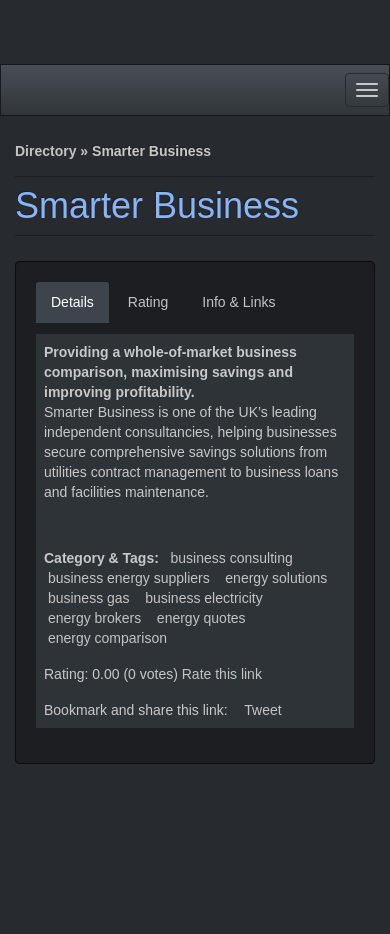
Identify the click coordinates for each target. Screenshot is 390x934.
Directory (45, 151)
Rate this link (222, 674)
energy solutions (276, 578)
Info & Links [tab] (238, 302)
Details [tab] (72, 302)
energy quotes (201, 618)
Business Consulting (232, 558)
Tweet (262, 710)
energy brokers (94, 618)
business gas (89, 598)
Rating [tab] (148, 302)
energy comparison (107, 638)
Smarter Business (157, 205)
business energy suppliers (129, 578)
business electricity (204, 598)
